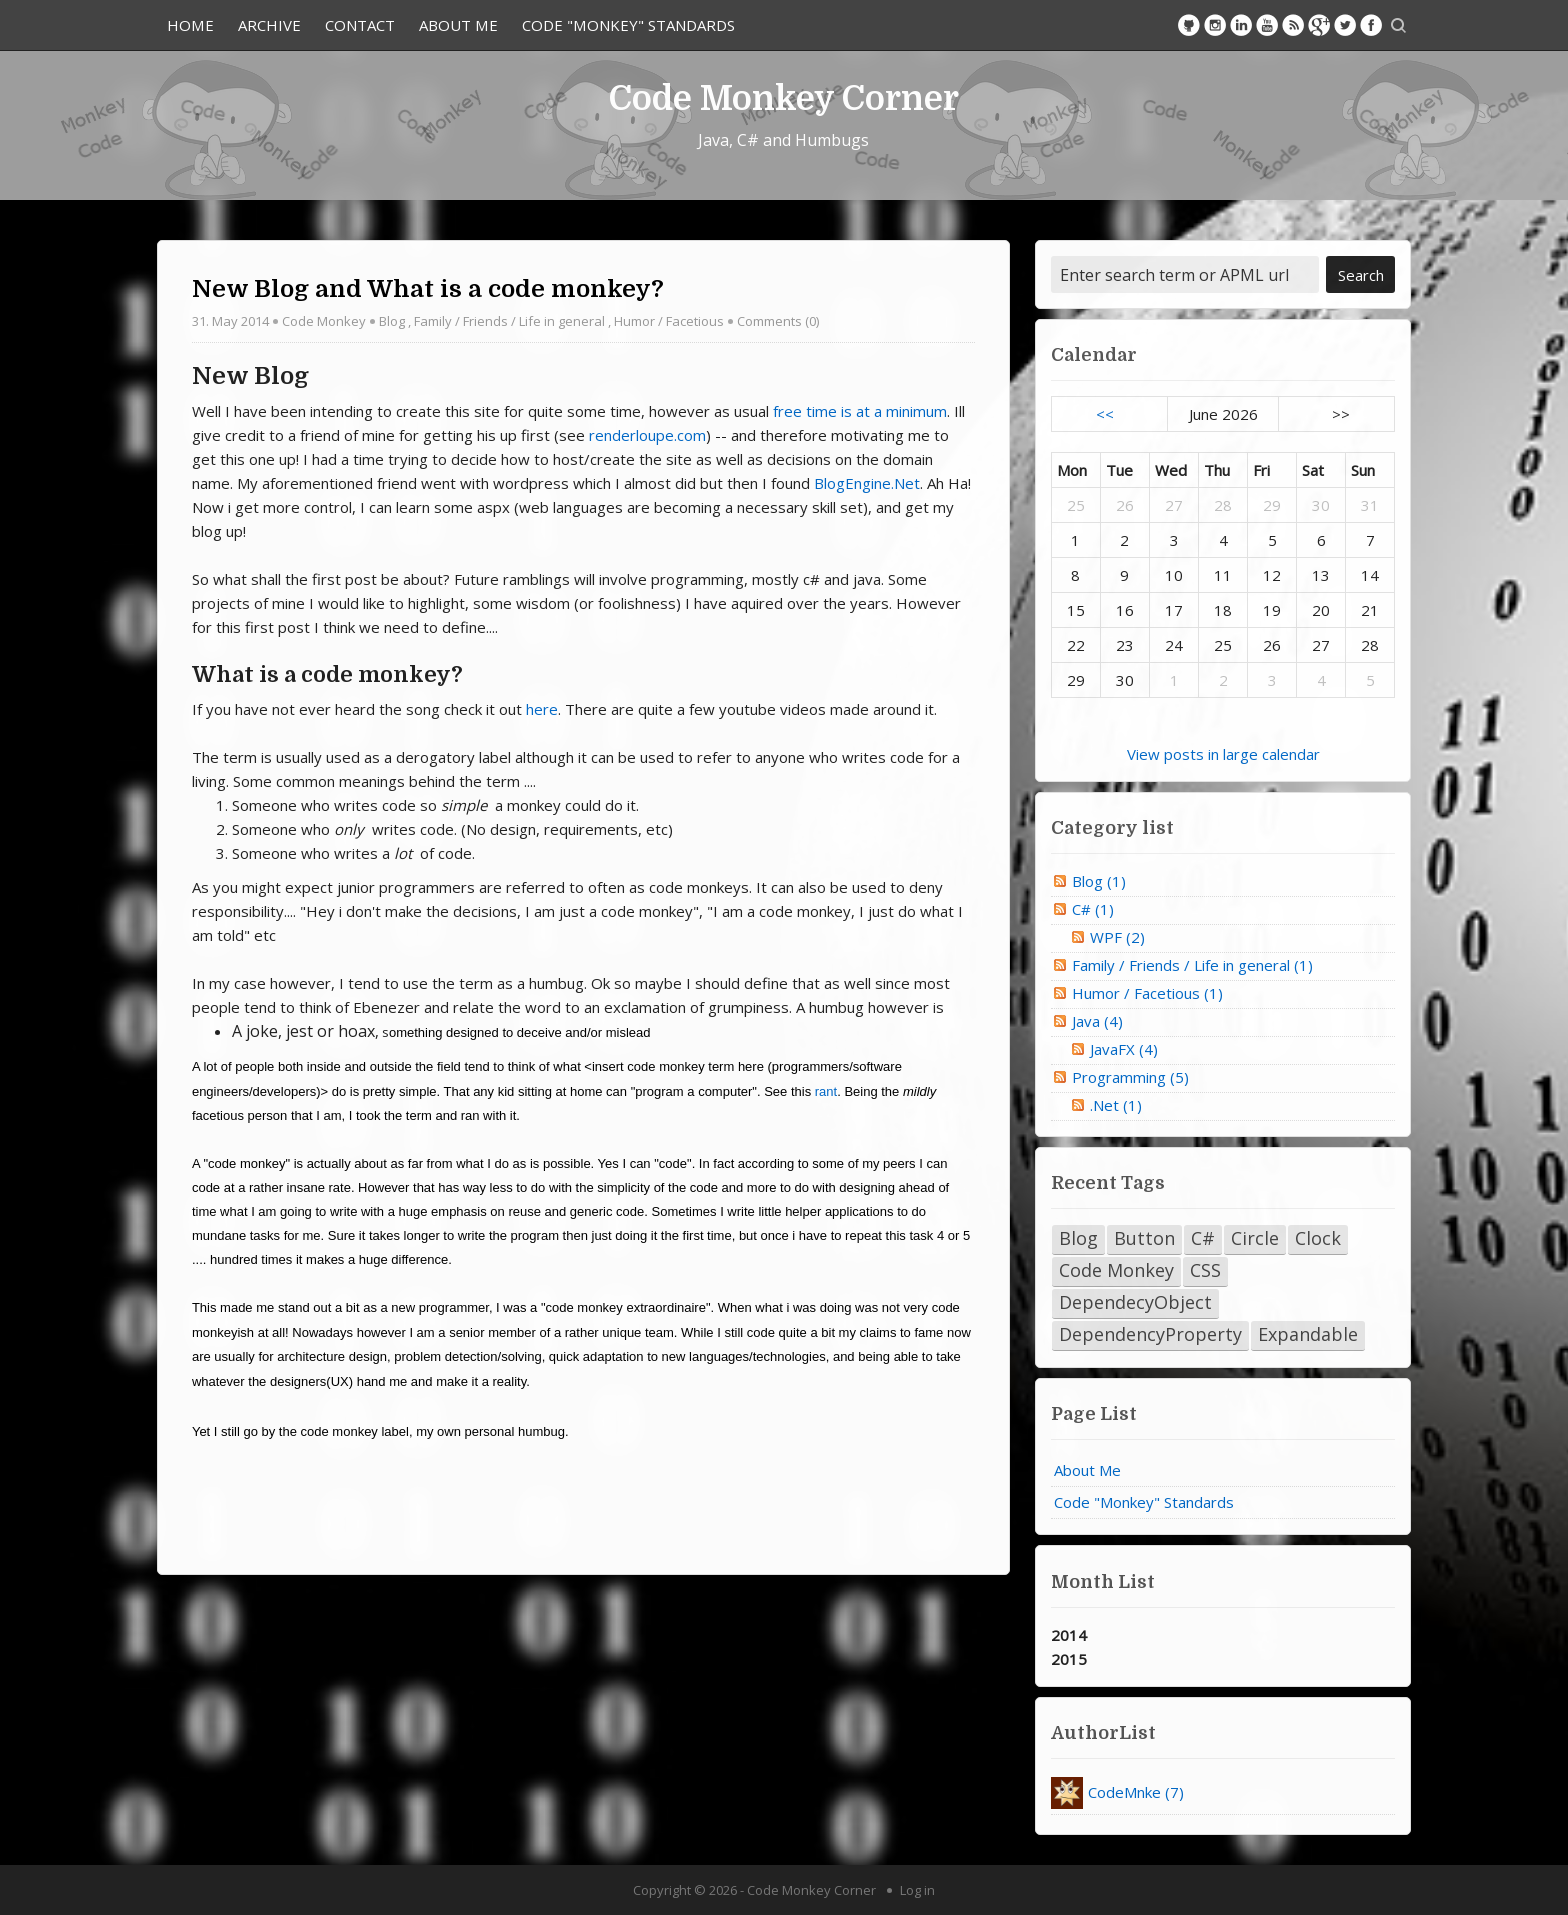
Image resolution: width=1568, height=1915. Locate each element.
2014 (1069, 1635)
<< (1105, 414)
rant (826, 1091)
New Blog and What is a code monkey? (428, 289)
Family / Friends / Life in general (509, 321)
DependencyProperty (1150, 1334)
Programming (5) (1130, 1077)
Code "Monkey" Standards (628, 25)
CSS (1205, 1270)
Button (1144, 1238)
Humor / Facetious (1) (1147, 993)
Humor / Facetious (669, 321)
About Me (458, 25)
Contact (360, 25)
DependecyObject (1135, 1302)
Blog (392, 321)
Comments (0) (778, 321)
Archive (269, 25)
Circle (1255, 1238)
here (542, 709)
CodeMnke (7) (1136, 1792)
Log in (917, 1890)
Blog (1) (1099, 881)
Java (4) (1097, 1021)
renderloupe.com (647, 435)
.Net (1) (1116, 1105)
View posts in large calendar (1223, 754)
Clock (1318, 1238)
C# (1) (1093, 909)
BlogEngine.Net (867, 483)
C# (1203, 1238)
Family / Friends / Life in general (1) (1192, 965)
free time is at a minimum (860, 411)
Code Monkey (324, 321)
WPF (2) (1117, 937)
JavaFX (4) (1124, 1049)
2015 (1069, 1659)
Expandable (1308, 1334)
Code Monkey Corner (784, 97)
